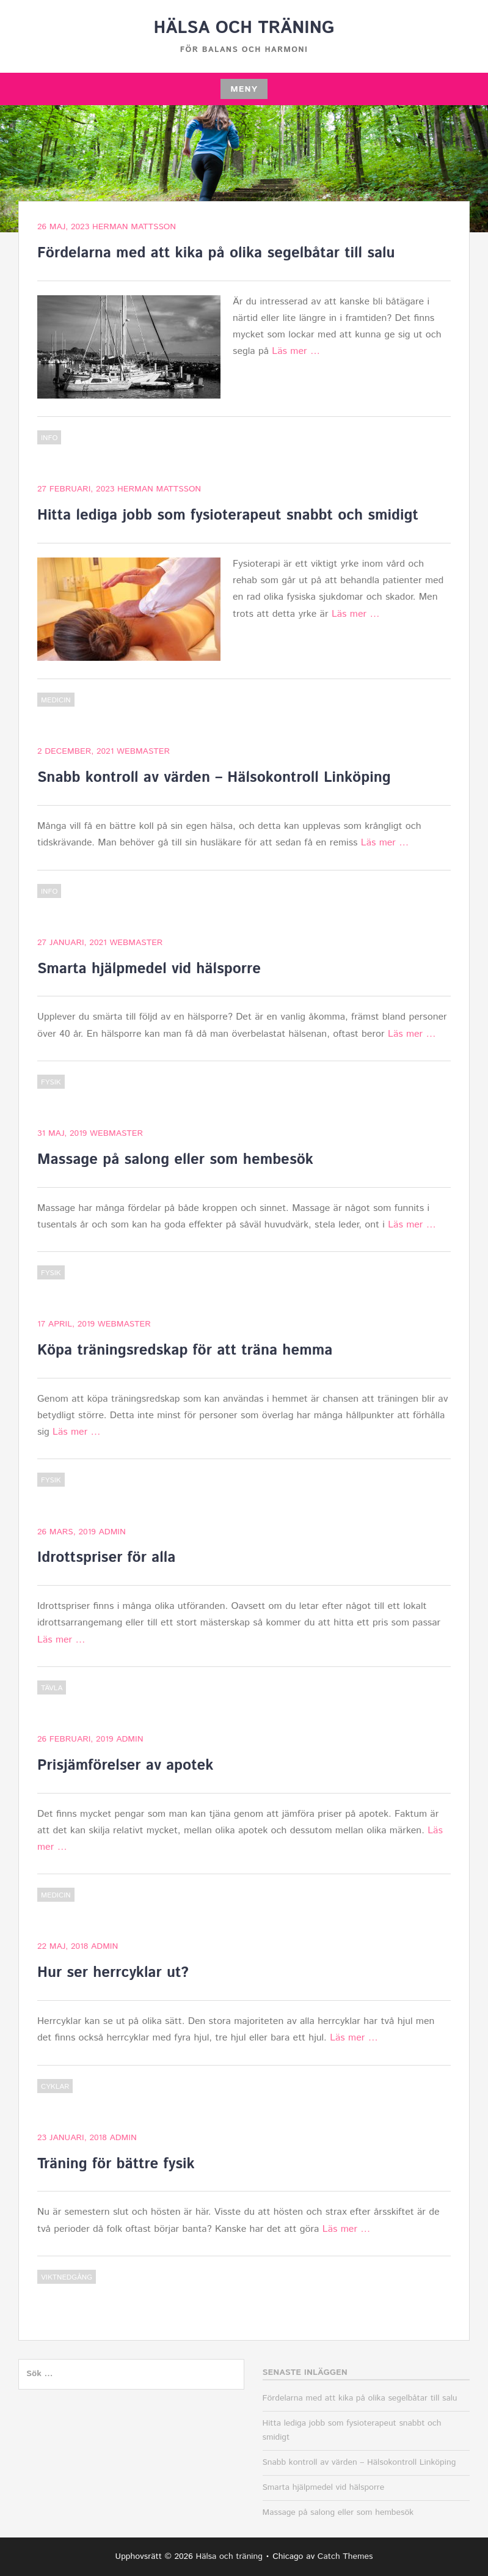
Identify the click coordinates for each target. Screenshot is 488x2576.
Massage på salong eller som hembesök (175, 1159)
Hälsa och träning (244, 28)
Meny (244, 89)
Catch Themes (345, 2556)
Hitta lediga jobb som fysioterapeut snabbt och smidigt (227, 515)
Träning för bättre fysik (115, 2164)
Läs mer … (296, 351)
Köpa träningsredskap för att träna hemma (184, 1350)
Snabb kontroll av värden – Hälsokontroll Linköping (214, 777)
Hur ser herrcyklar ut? (113, 1972)
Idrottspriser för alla (106, 1557)
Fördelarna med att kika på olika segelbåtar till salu (216, 253)
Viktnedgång (66, 2277)
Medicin (56, 700)
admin (112, 1532)
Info (49, 438)
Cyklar (55, 2086)
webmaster (143, 751)
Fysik (51, 1082)
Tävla (51, 1688)
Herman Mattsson (134, 227)
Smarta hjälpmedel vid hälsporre (149, 969)
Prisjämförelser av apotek (125, 1765)
